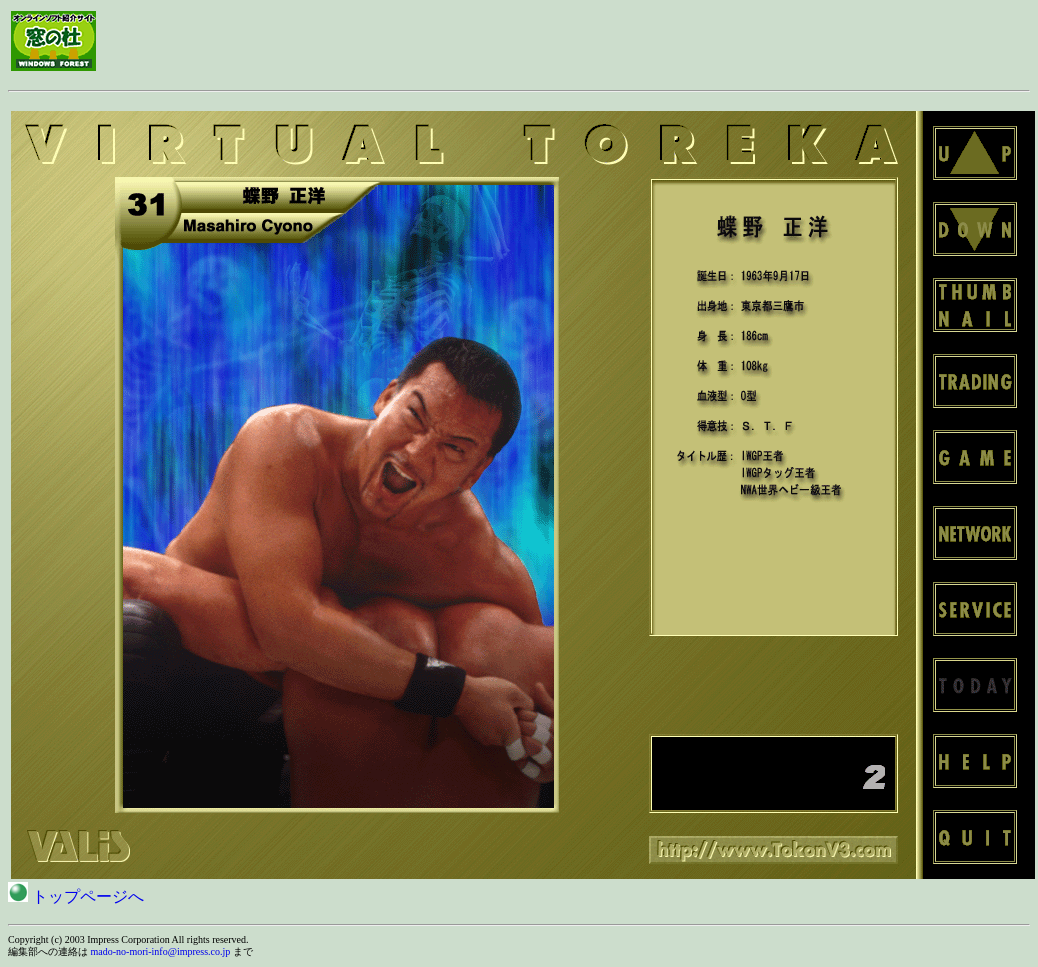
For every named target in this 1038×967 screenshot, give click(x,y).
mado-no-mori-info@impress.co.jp (161, 951)
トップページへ (76, 896)
